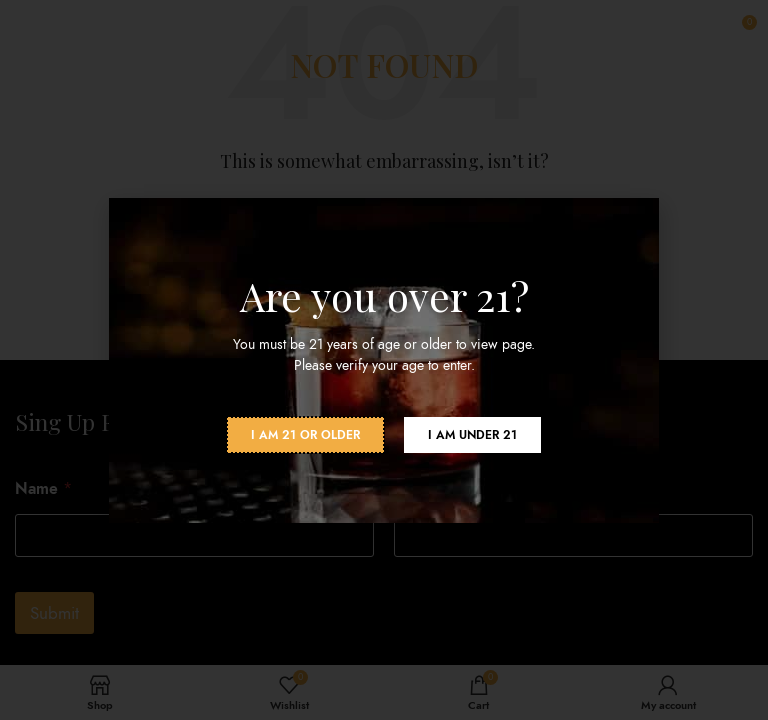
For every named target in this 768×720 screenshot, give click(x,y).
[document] (384, 360)
